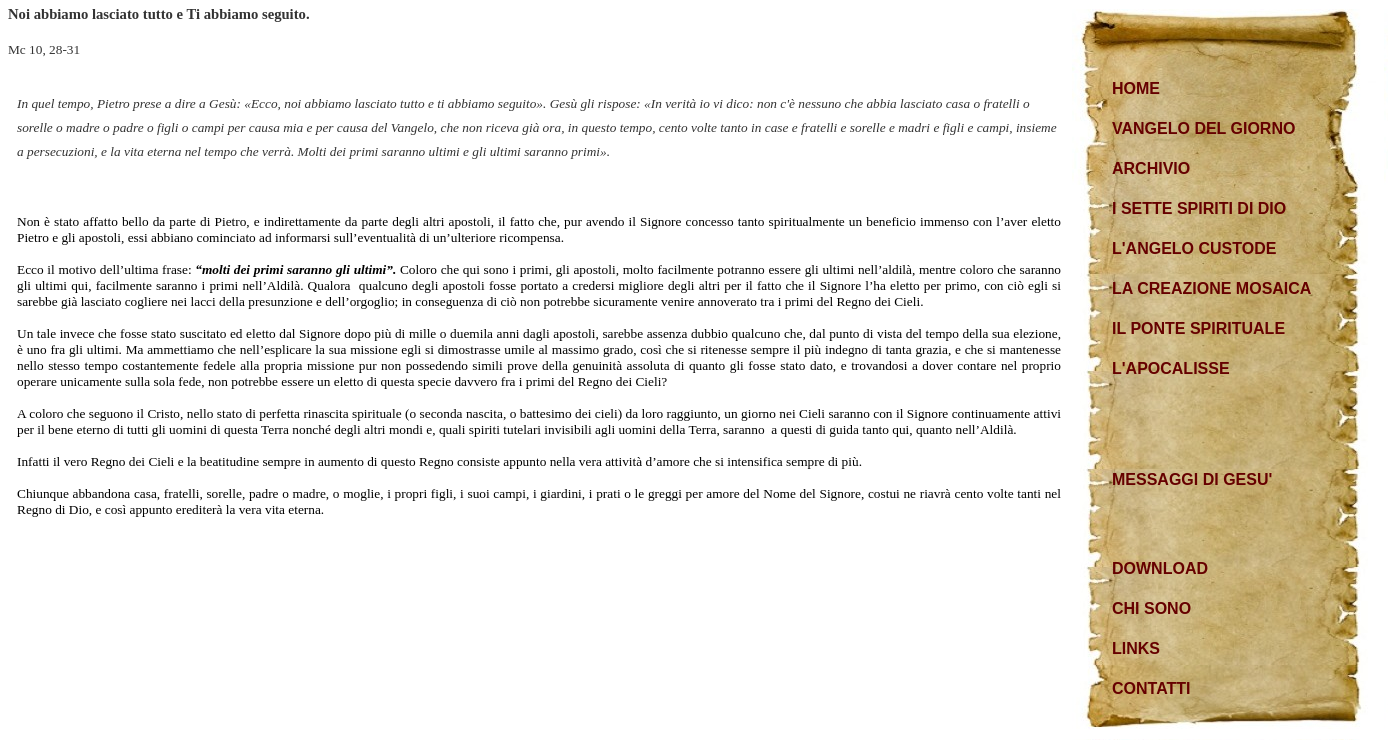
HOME (1136, 88)
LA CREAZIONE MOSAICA (1211, 288)
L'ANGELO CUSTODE (1194, 248)
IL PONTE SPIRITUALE (1198, 328)
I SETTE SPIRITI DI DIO (1199, 208)
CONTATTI (1151, 688)
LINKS (1136, 648)
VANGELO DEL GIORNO (1203, 128)
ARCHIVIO (1151, 168)
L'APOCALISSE (1171, 368)
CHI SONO (1151, 608)
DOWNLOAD (1160, 568)
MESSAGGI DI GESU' (1192, 479)
